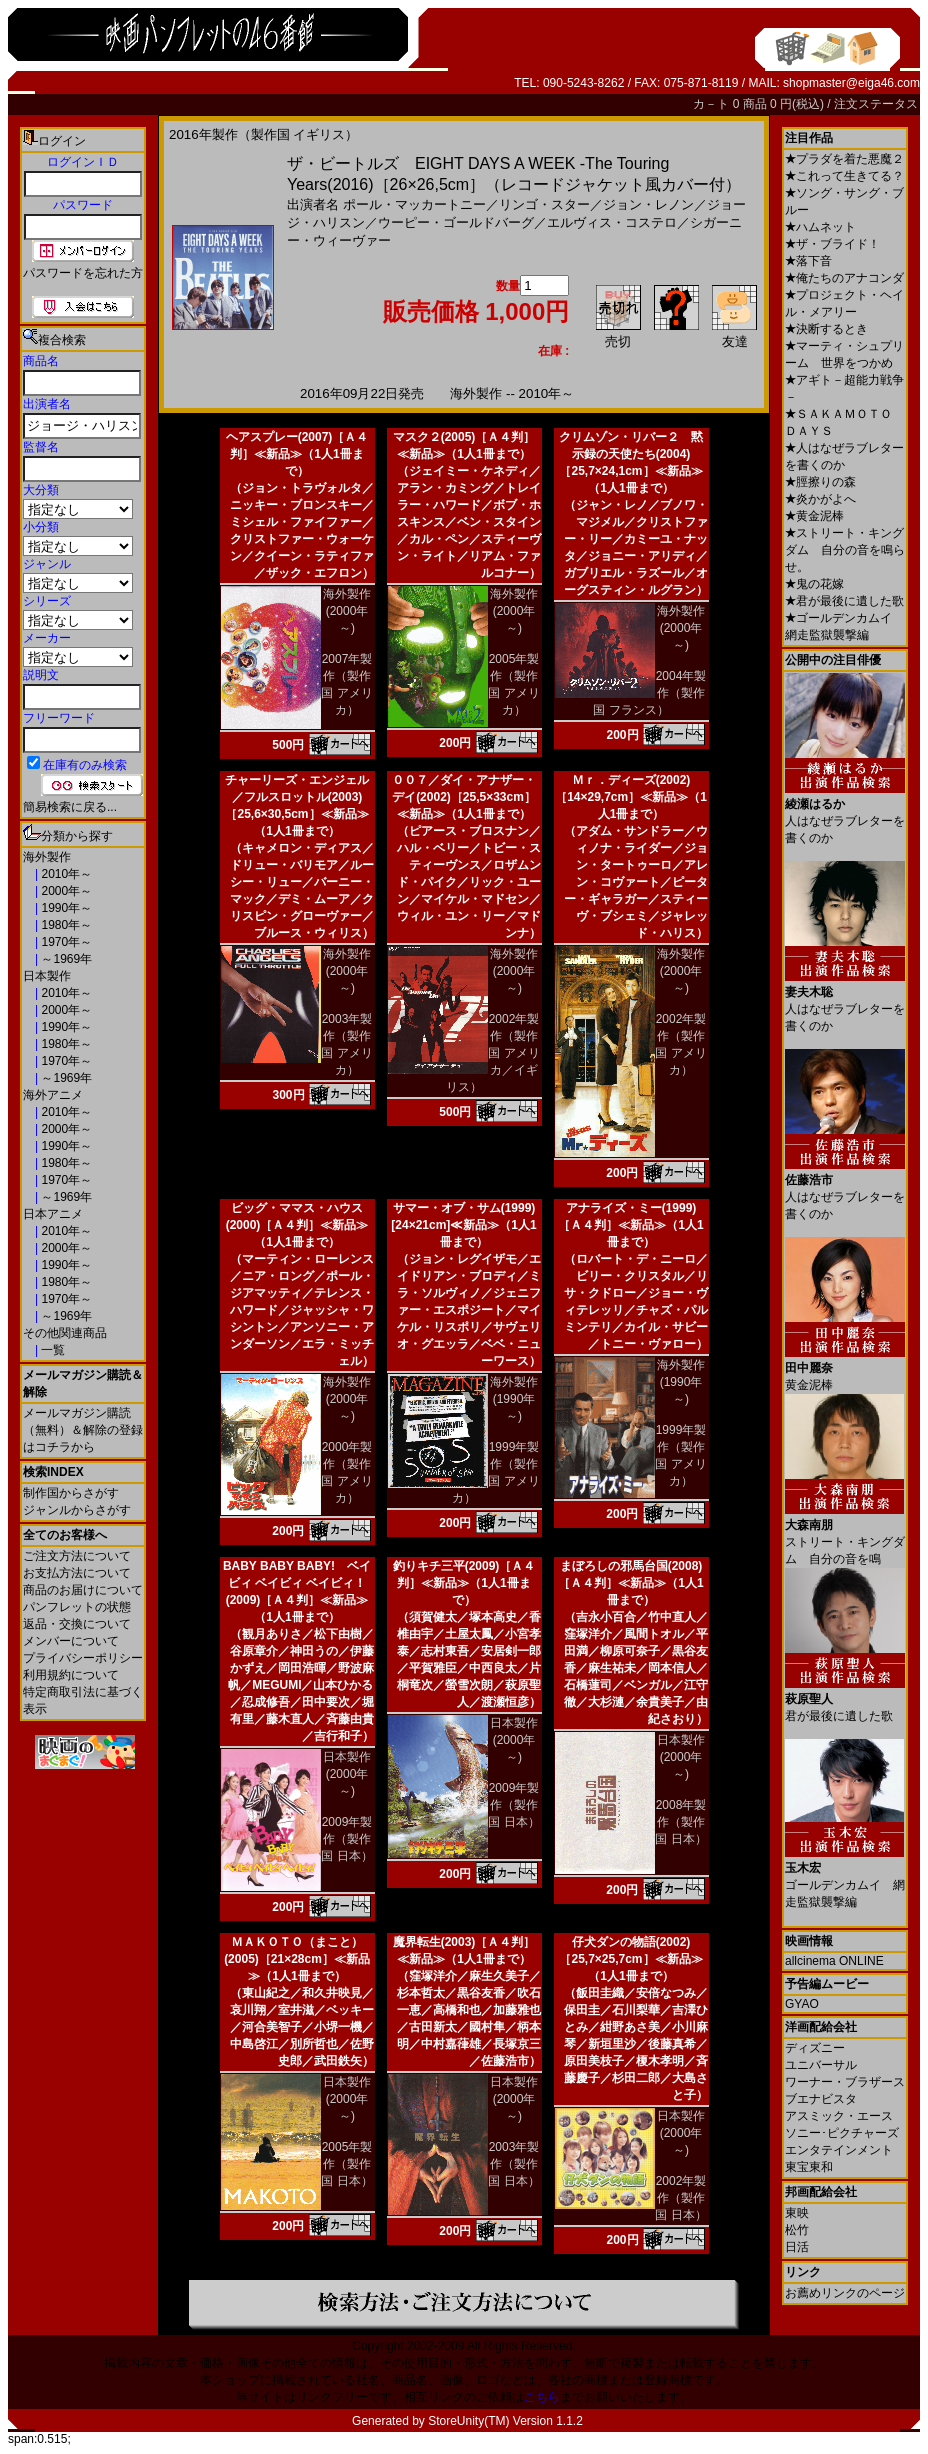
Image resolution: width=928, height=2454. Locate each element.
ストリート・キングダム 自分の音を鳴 (845, 1534)
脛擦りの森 (820, 482)
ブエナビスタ (821, 2099)
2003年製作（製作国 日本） (513, 2164)
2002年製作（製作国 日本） (680, 2198)
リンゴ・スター (544, 204)
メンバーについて (71, 1641)
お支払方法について (77, 1573)
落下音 (808, 261)
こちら (542, 2397)
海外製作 (47, 857)
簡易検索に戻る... (70, 807)
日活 (797, 2247)
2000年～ (65, 891)
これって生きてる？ (844, 176)
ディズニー (815, 2048)
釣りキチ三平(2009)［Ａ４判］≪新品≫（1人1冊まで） (464, 1583)
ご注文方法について (77, 1556)
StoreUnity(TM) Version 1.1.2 (505, 2421)
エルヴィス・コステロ (612, 222)
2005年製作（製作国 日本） (346, 2164)
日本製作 (47, 976)
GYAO (802, 2004)
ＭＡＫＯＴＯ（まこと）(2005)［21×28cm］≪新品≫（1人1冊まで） (297, 1959)
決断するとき (826, 329)
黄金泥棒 (814, 516)
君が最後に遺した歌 (844, 601)
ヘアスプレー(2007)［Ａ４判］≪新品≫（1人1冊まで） (297, 454)
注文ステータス (876, 104)
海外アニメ (53, 1095)
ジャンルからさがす (77, 1510)
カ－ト (712, 104)
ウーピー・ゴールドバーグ (456, 222)
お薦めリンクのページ (845, 2293)
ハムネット (820, 227)
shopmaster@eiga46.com (851, 83)
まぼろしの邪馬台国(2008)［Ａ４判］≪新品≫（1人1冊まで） (630, 1583)
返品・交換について (77, 1624)
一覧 (51, 1350)
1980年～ (65, 925)
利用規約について (71, 1675)
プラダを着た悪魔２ (844, 159)
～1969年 (65, 959)
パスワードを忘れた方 (83, 273)
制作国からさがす (71, 1493)
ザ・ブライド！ (832, 244)
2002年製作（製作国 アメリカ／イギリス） (493, 1053)
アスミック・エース (839, 2116)
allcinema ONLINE (834, 1961)
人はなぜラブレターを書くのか (845, 813)
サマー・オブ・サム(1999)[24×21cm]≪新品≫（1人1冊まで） (463, 1225)
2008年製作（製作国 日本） (680, 1822)
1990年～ (65, 908)
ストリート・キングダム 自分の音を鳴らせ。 (845, 550)
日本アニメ (53, 1214)
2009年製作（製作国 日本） (346, 1839)
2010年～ (65, 874)
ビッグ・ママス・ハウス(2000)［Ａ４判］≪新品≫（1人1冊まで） (297, 1225)
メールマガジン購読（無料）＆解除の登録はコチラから (83, 1430)
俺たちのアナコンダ (844, 278)
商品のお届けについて (83, 1590)
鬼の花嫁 (814, 584)
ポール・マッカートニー (414, 204)
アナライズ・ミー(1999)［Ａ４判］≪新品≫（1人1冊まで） (630, 1225)
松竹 (797, 2230)
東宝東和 (809, 2167)
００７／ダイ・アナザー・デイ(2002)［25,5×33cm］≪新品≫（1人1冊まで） (464, 797)
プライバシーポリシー (83, 1658)
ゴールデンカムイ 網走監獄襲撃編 (845, 1877)
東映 (797, 2213)
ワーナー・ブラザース (845, 2082)
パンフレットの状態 (77, 1607)
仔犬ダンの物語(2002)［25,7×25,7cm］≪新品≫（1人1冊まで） (630, 1959)
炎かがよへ (820, 499)
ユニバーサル (821, 2065)
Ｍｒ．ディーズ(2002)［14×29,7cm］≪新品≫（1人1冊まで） (631, 797)
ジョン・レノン (648, 204)
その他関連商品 (65, 1333)
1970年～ (65, 942)
